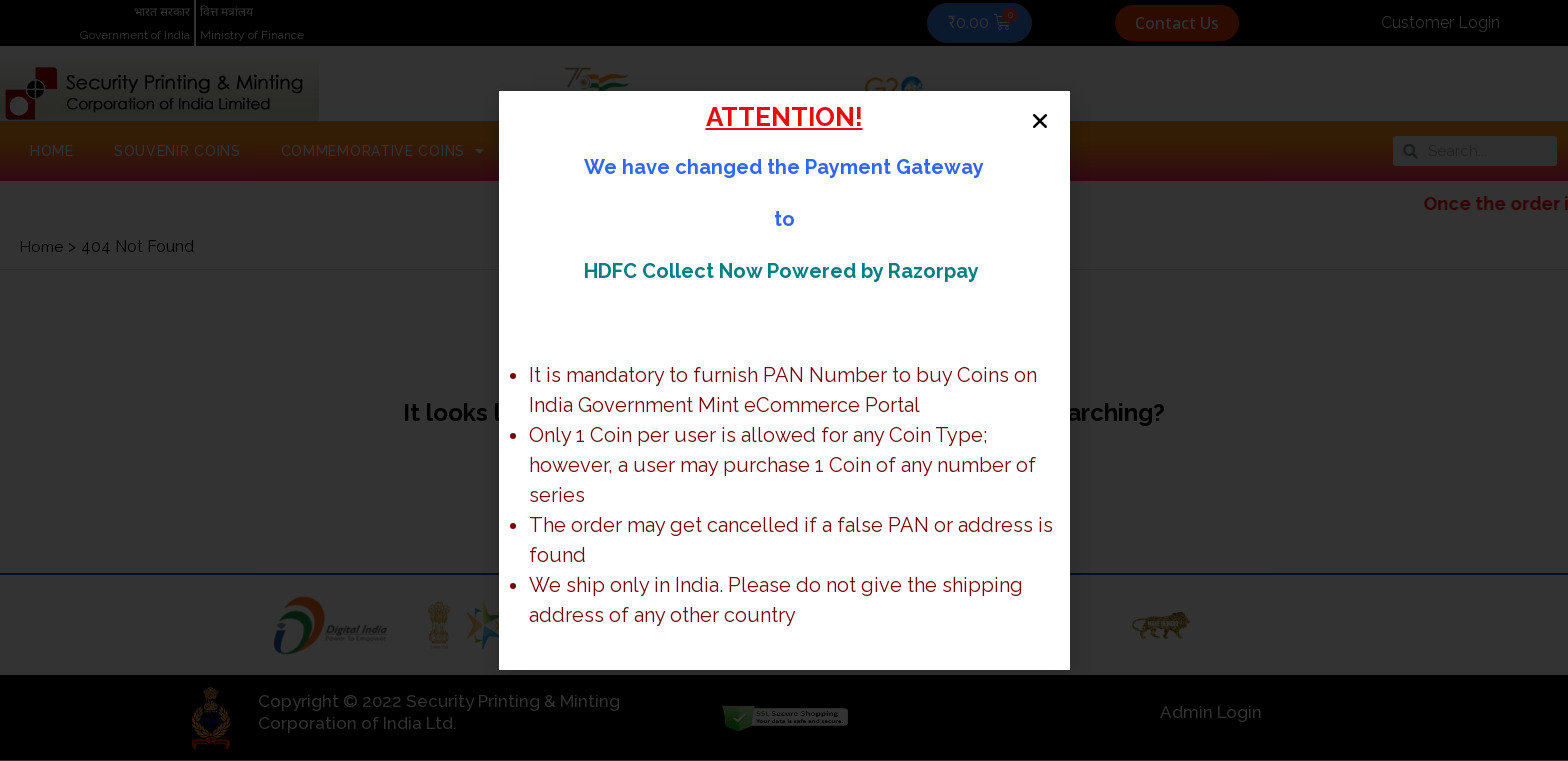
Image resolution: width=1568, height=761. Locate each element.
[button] (1037, 124)
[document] (784, 380)
